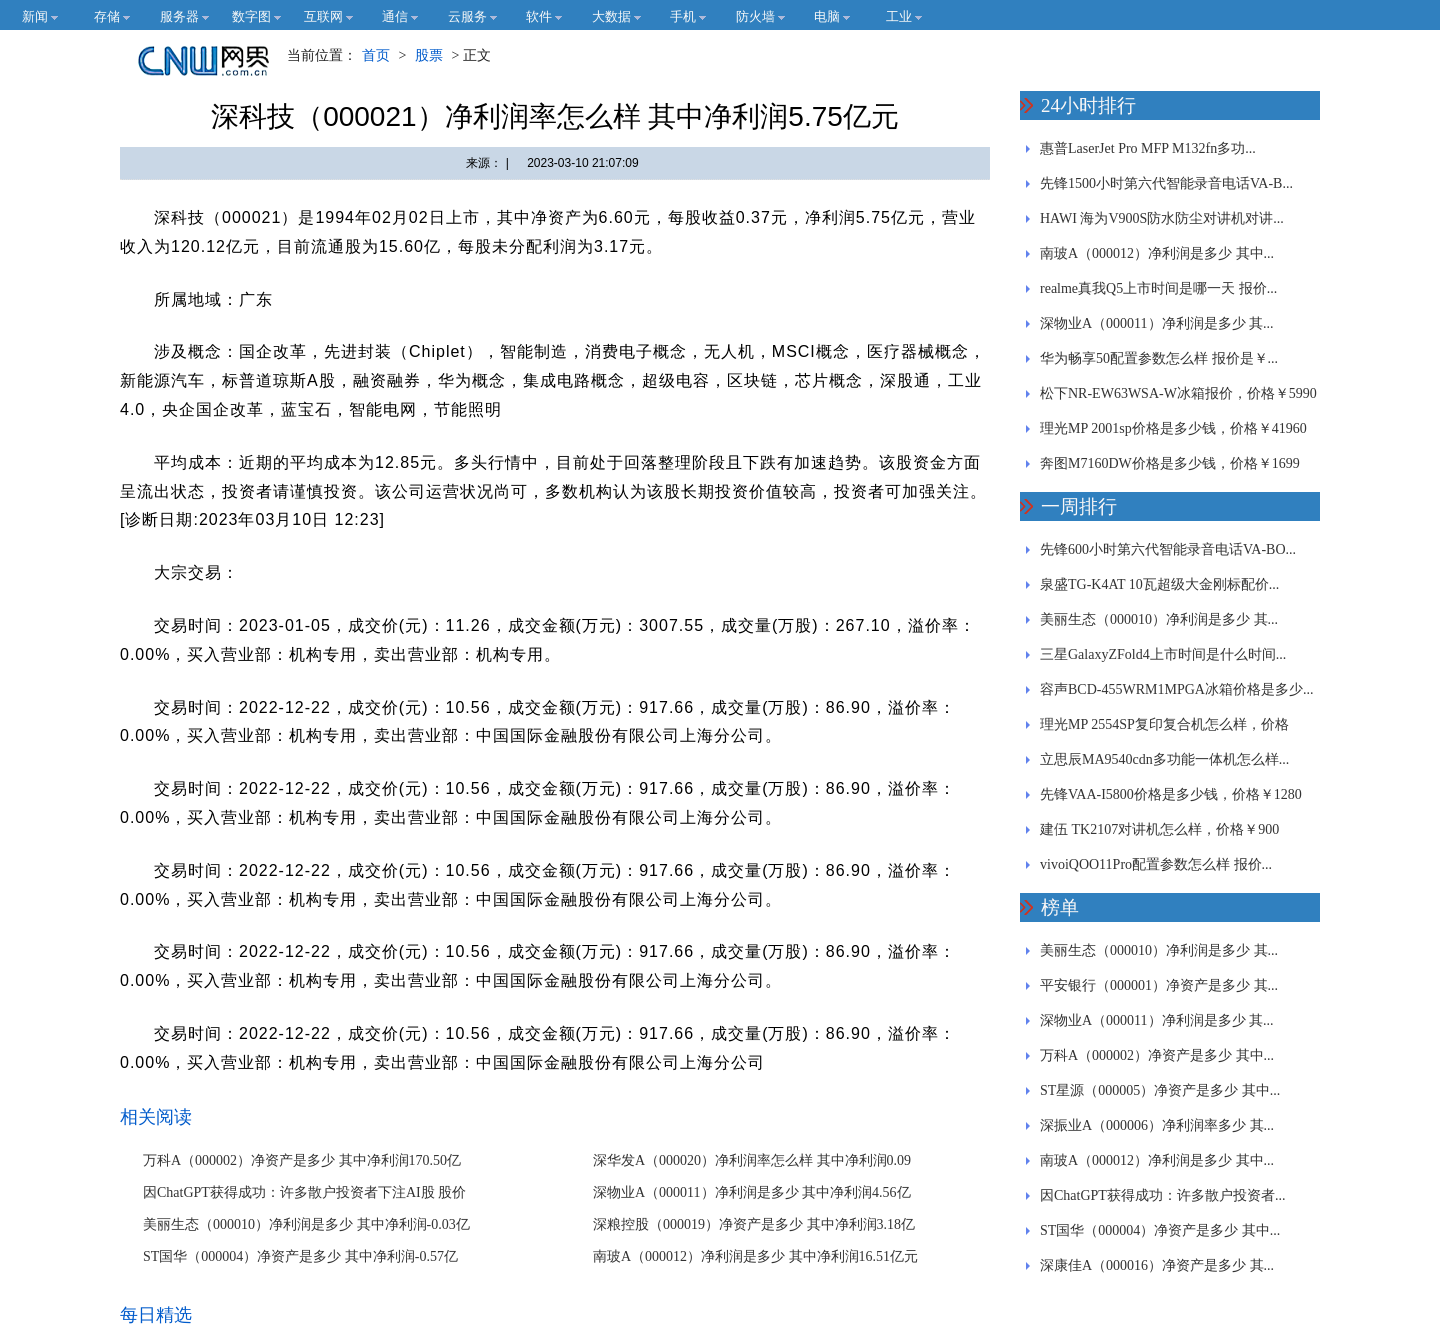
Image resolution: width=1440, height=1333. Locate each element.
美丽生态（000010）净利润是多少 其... (1159, 619)
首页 (376, 55)
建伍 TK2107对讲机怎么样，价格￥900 (1159, 829)
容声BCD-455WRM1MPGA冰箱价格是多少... (1176, 689)
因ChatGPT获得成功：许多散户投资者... (1162, 1195)
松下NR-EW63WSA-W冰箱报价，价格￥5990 (1178, 393)
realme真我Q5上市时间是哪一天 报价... (1158, 288)
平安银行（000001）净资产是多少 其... (1159, 985)
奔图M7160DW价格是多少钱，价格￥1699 (1170, 463)
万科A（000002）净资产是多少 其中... (1157, 1055)
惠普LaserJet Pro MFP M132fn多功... (1148, 148)
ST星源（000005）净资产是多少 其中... (1160, 1090)
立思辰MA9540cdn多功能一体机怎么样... (1164, 759)
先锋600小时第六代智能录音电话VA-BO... (1168, 549)
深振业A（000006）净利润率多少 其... (1157, 1125)
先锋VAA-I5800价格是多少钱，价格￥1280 (1171, 794)
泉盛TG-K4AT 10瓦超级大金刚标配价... (1159, 584)
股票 (429, 55)
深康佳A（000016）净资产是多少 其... (1157, 1265)
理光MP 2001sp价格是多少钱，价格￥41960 (1173, 428)
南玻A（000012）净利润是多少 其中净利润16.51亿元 (755, 1256)
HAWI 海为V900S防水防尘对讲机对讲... (1162, 218)
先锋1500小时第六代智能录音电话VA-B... (1166, 183)
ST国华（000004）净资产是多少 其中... (1160, 1230)
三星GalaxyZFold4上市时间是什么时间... (1163, 654)
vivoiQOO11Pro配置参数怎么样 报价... (1156, 864)
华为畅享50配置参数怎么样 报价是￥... (1159, 358)
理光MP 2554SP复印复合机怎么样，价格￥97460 (1164, 729)
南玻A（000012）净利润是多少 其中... (1157, 253)
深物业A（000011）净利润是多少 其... (1157, 323)
